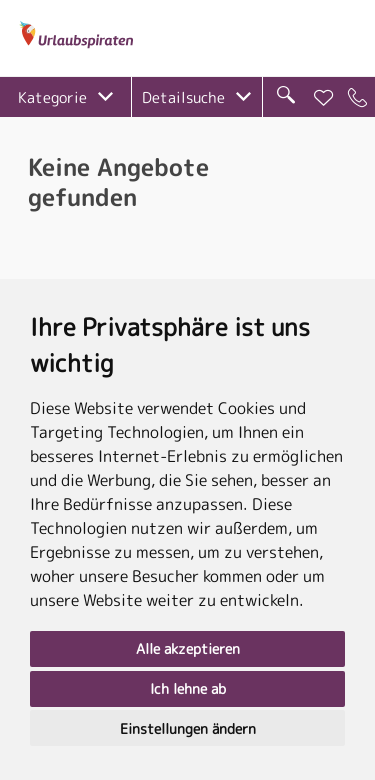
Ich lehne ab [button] (188, 688)
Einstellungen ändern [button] (188, 728)
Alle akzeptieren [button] (188, 648)
